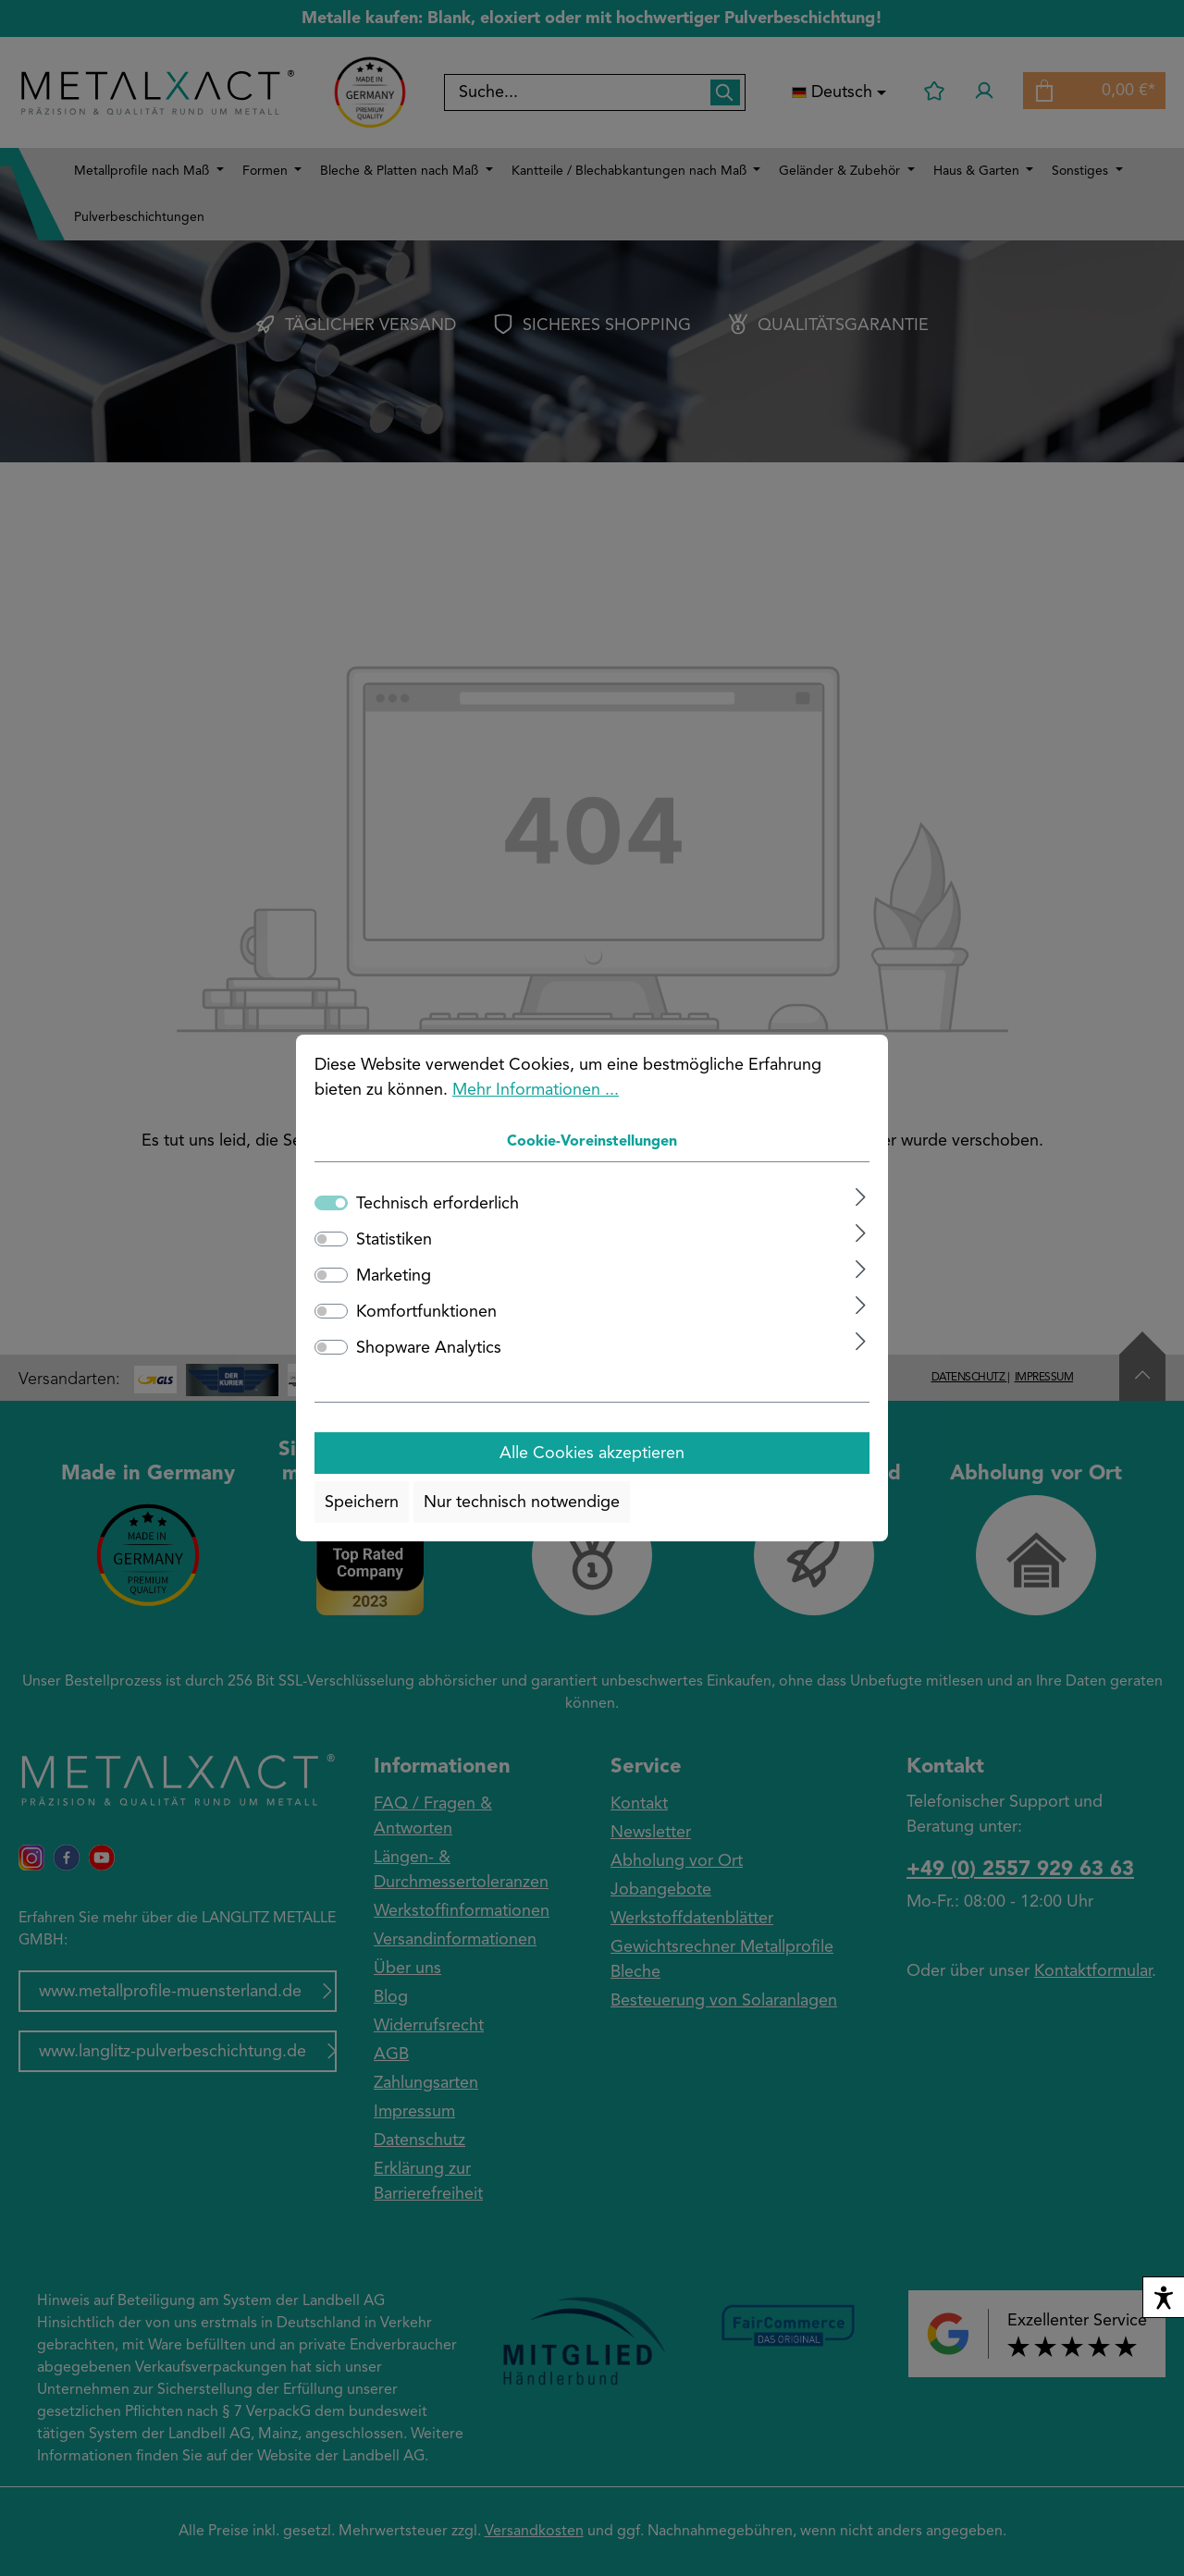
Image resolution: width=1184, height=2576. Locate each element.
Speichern (362, 1502)
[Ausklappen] (861, 1197)
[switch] (331, 1239)
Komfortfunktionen (426, 1312)
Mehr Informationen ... (535, 1090)
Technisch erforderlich (437, 1204)
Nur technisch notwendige (522, 1502)
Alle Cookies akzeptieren (592, 1453)
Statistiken (394, 1240)
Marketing (393, 1276)
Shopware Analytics (428, 1348)
